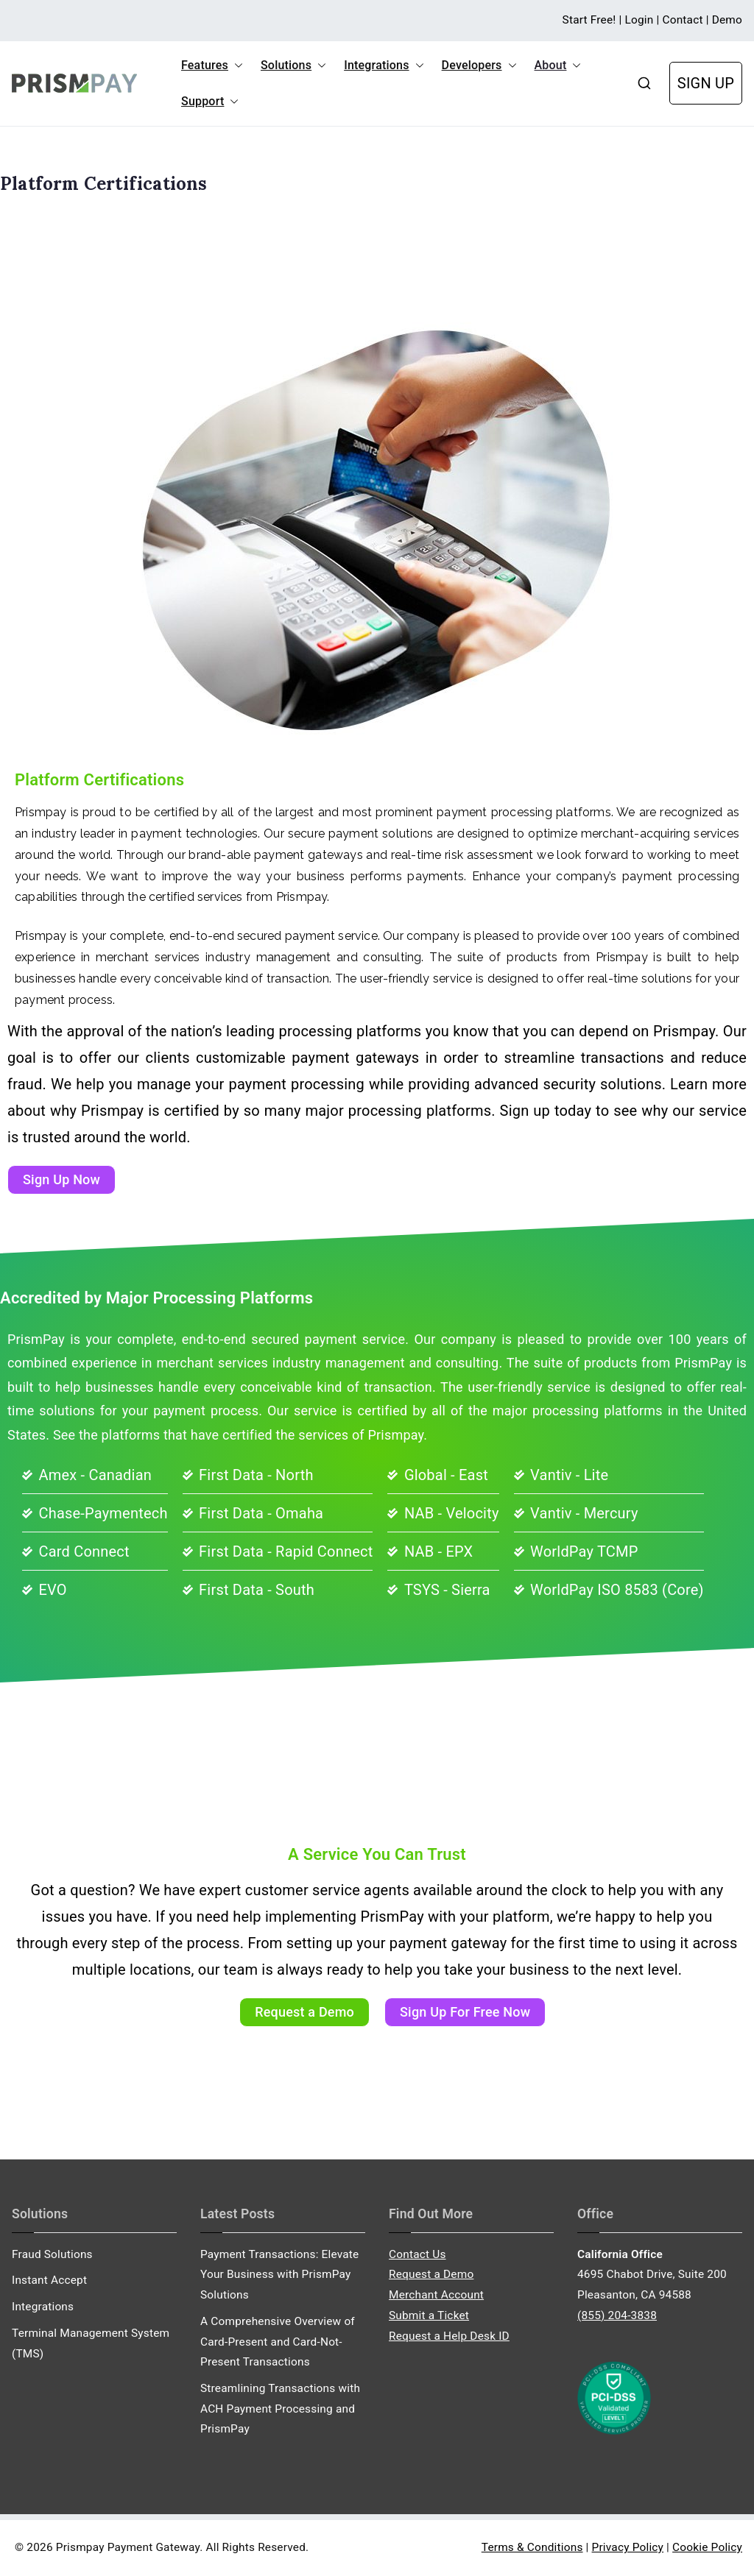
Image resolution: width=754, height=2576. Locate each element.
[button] (235, 65)
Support (210, 101)
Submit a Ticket (429, 2315)
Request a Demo (431, 2274)
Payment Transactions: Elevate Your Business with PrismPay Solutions (279, 2274)
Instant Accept (49, 2280)
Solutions (293, 65)
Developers (479, 65)
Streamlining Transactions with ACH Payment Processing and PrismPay (280, 2408)
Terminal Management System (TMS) (90, 2343)
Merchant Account (436, 2294)
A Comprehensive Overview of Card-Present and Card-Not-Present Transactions (277, 2341)
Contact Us (417, 2254)
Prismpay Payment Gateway (128, 2547)
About (558, 65)
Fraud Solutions (52, 2254)
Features (212, 65)
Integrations (383, 65)
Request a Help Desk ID (449, 2336)
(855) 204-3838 (617, 2315)
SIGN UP (705, 83)
